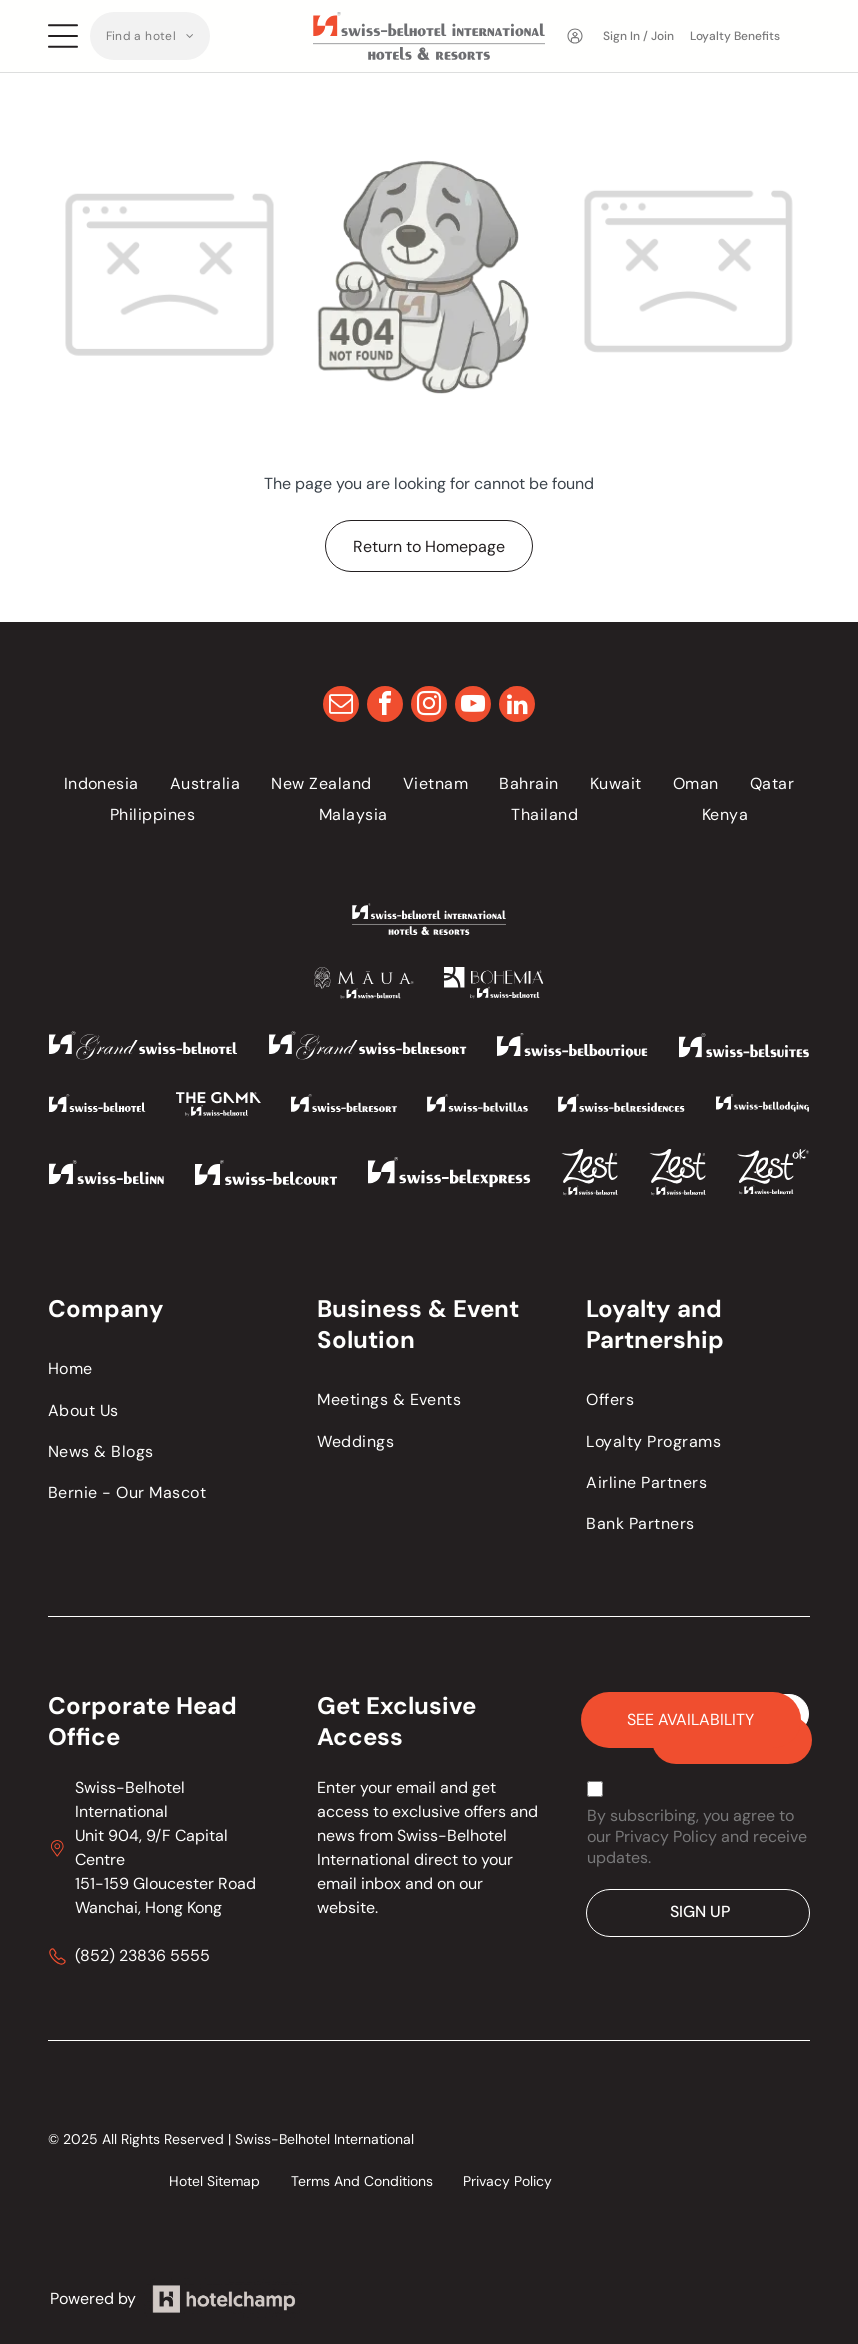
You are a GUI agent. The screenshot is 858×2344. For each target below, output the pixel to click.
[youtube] (473, 706)
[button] (150, 36)
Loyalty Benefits (735, 36)
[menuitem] (150, 36)
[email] (341, 706)
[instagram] (429, 706)
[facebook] (385, 706)
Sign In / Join (638, 36)
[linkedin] (517, 706)
